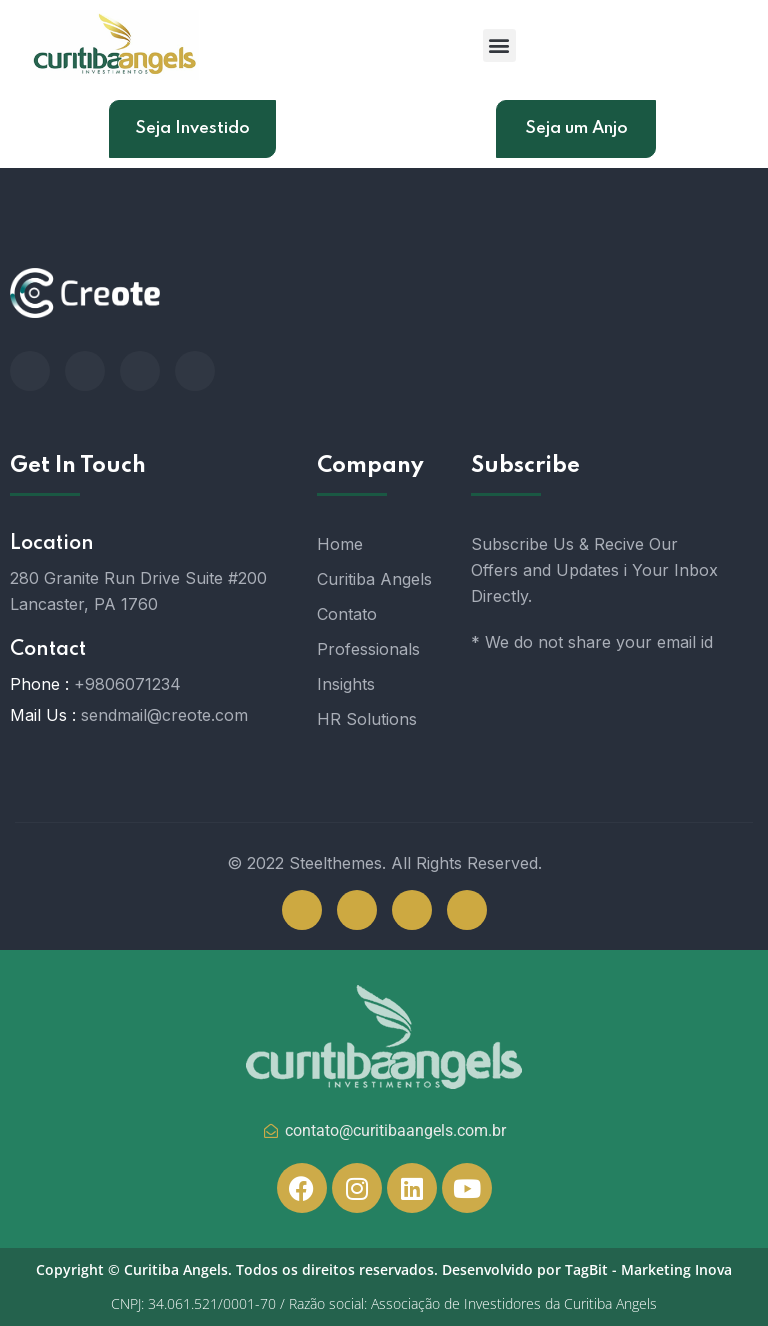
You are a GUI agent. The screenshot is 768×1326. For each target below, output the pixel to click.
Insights (346, 684)
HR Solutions (367, 719)
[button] (499, 45)
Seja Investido (192, 128)
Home (340, 544)
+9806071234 (127, 684)
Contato (347, 614)
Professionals (368, 649)
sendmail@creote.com (164, 715)
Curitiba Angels (374, 579)
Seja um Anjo (576, 128)
